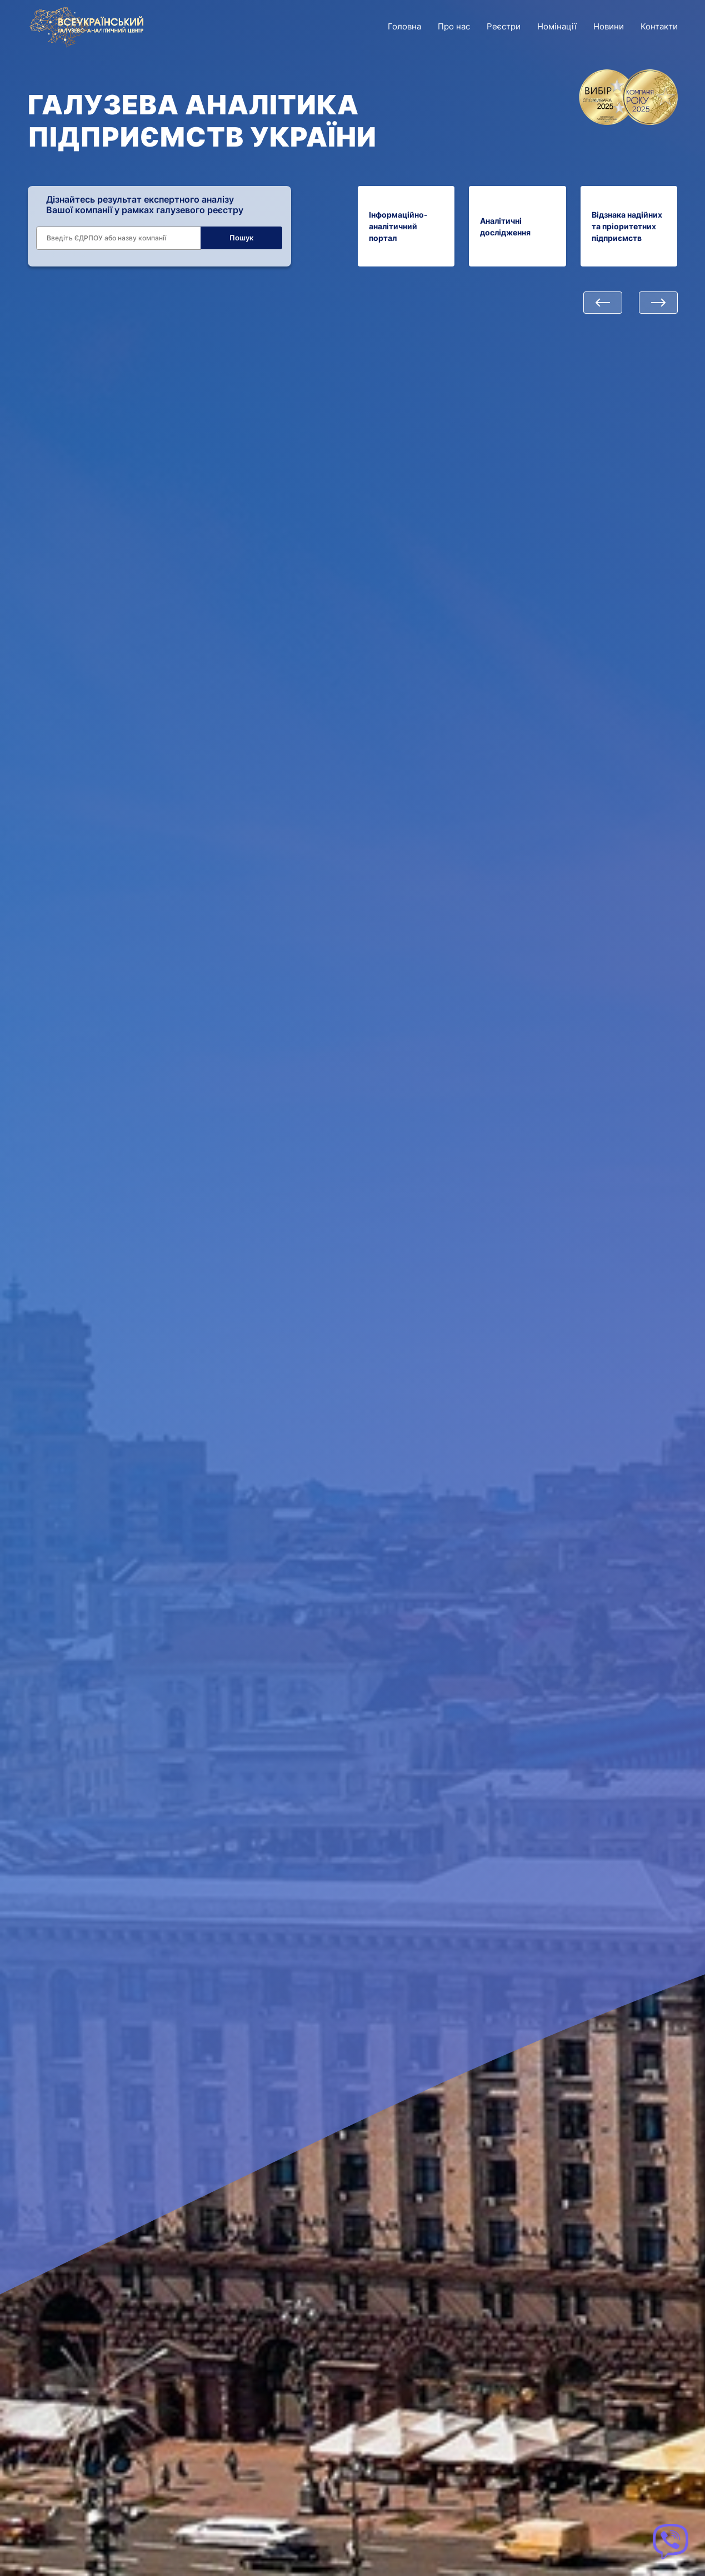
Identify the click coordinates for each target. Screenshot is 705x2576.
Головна (404, 26)
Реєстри (504, 26)
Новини (608, 26)
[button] (602, 302)
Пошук (241, 238)
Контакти (659, 26)
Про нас (454, 26)
